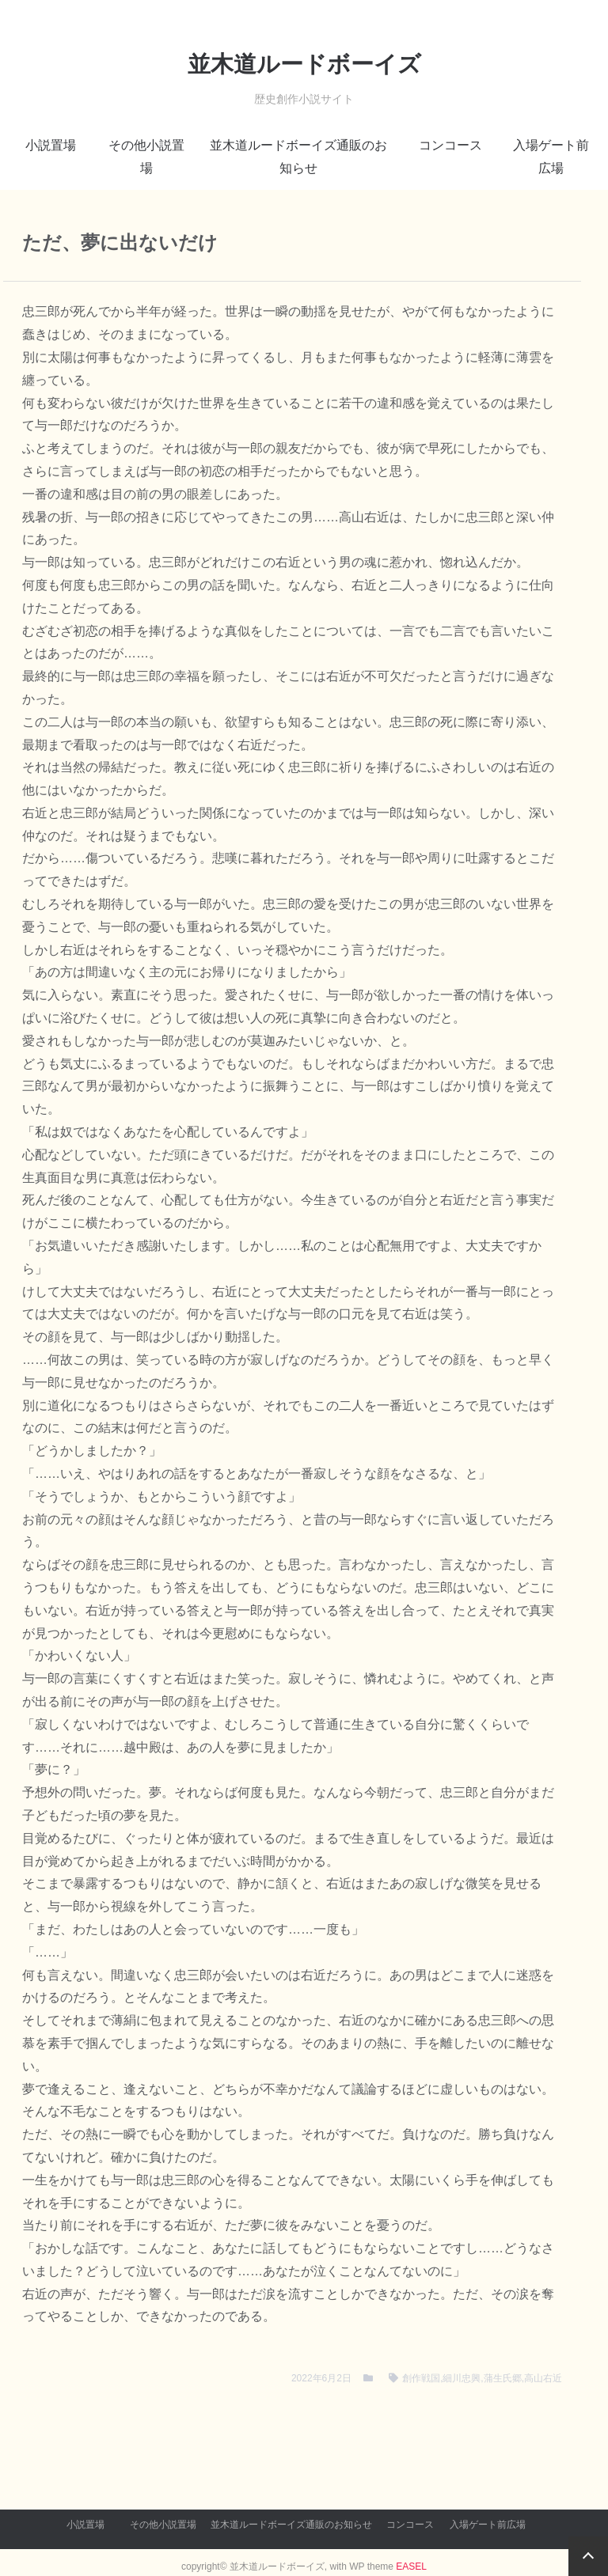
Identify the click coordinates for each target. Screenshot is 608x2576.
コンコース (450, 145)
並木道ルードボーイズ (304, 64)
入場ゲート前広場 (551, 156)
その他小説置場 (146, 156)
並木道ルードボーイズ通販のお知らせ (298, 156)
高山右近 (543, 2378)
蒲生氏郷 (503, 2378)
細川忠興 (462, 2378)
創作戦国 (421, 2378)
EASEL (411, 2566)
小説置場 (50, 145)
